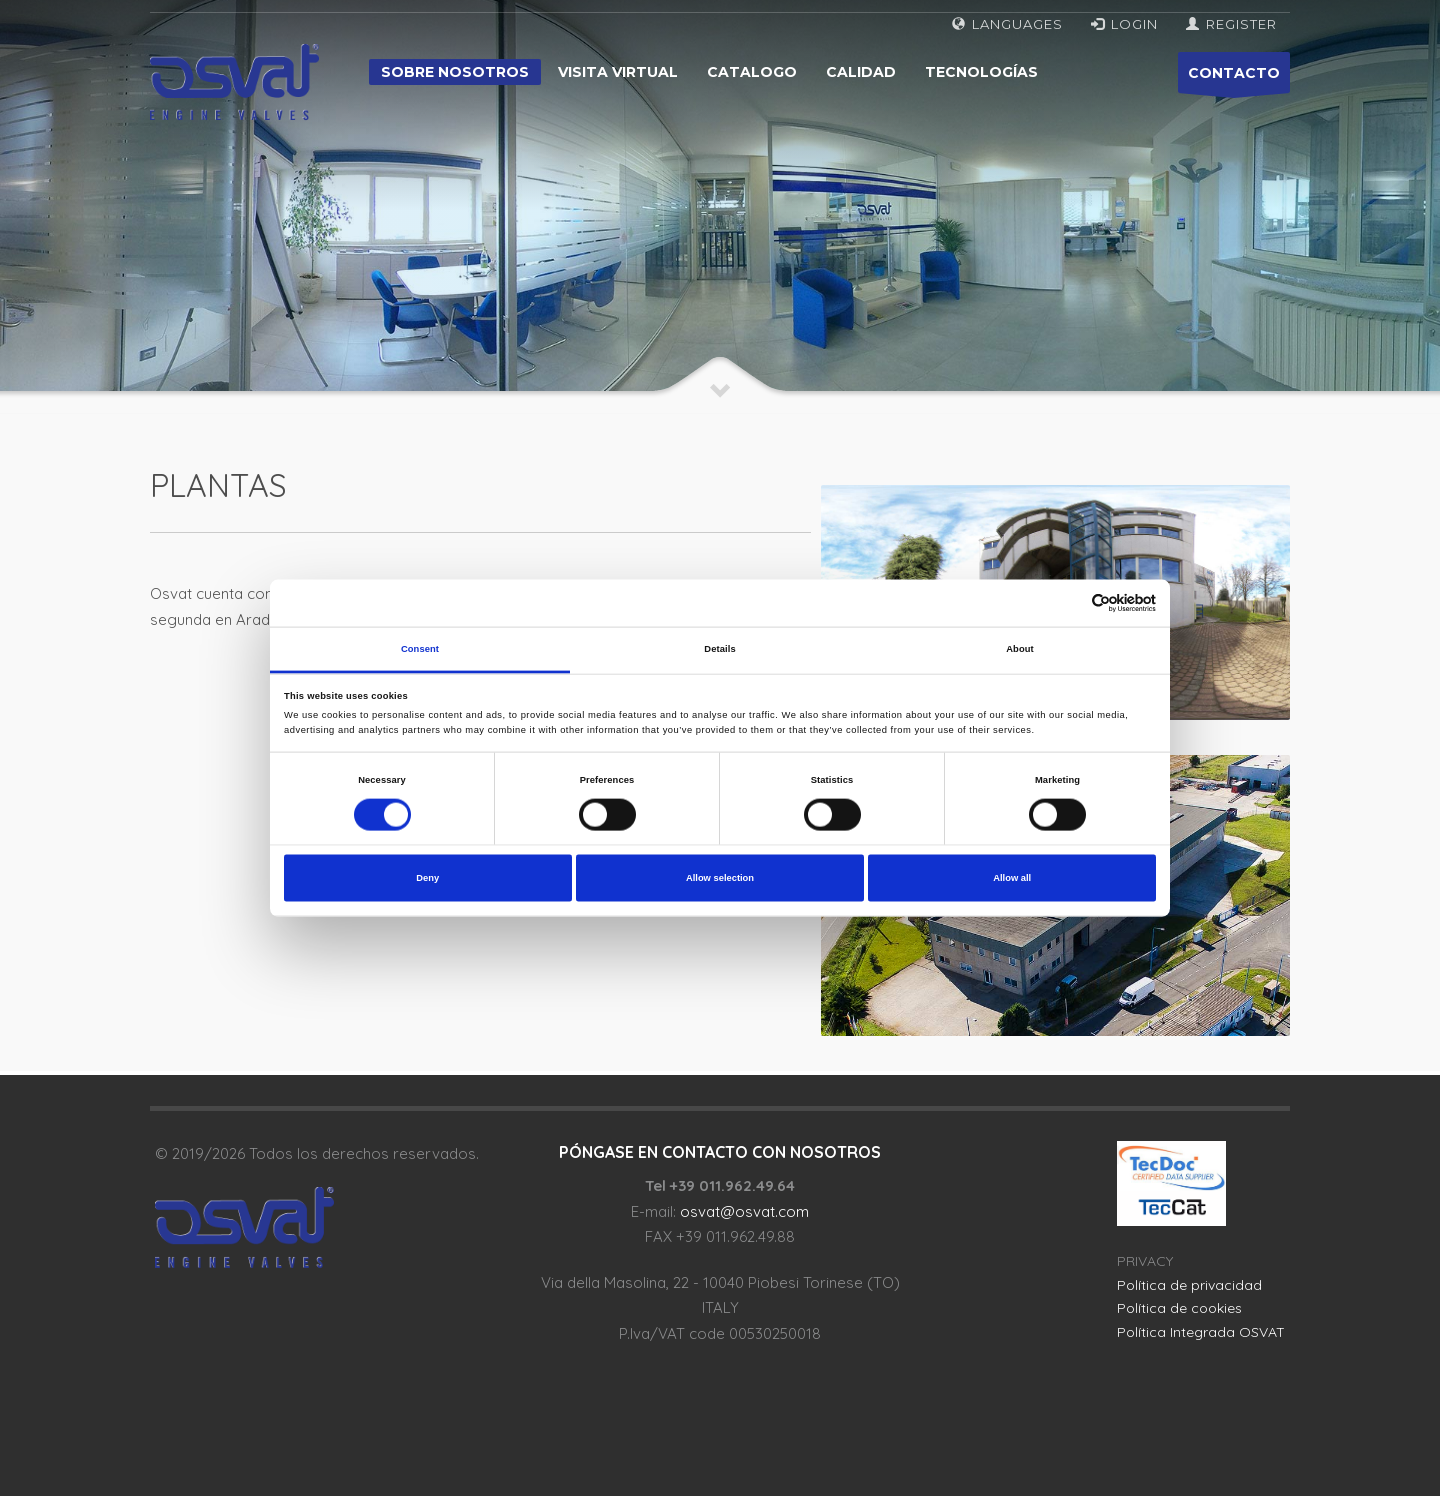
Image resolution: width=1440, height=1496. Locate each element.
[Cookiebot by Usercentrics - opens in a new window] (1068, 603)
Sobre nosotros (455, 72)
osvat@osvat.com (744, 1211)
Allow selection (720, 878)
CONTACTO (1234, 78)
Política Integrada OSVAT (1201, 1332)
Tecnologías (981, 72)
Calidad (861, 72)
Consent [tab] (420, 649)
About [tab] (1020, 649)
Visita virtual (618, 72)
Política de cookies (1179, 1308)
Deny (427, 878)
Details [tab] (719, 649)
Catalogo (752, 72)
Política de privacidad (1189, 1285)
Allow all (1012, 878)
